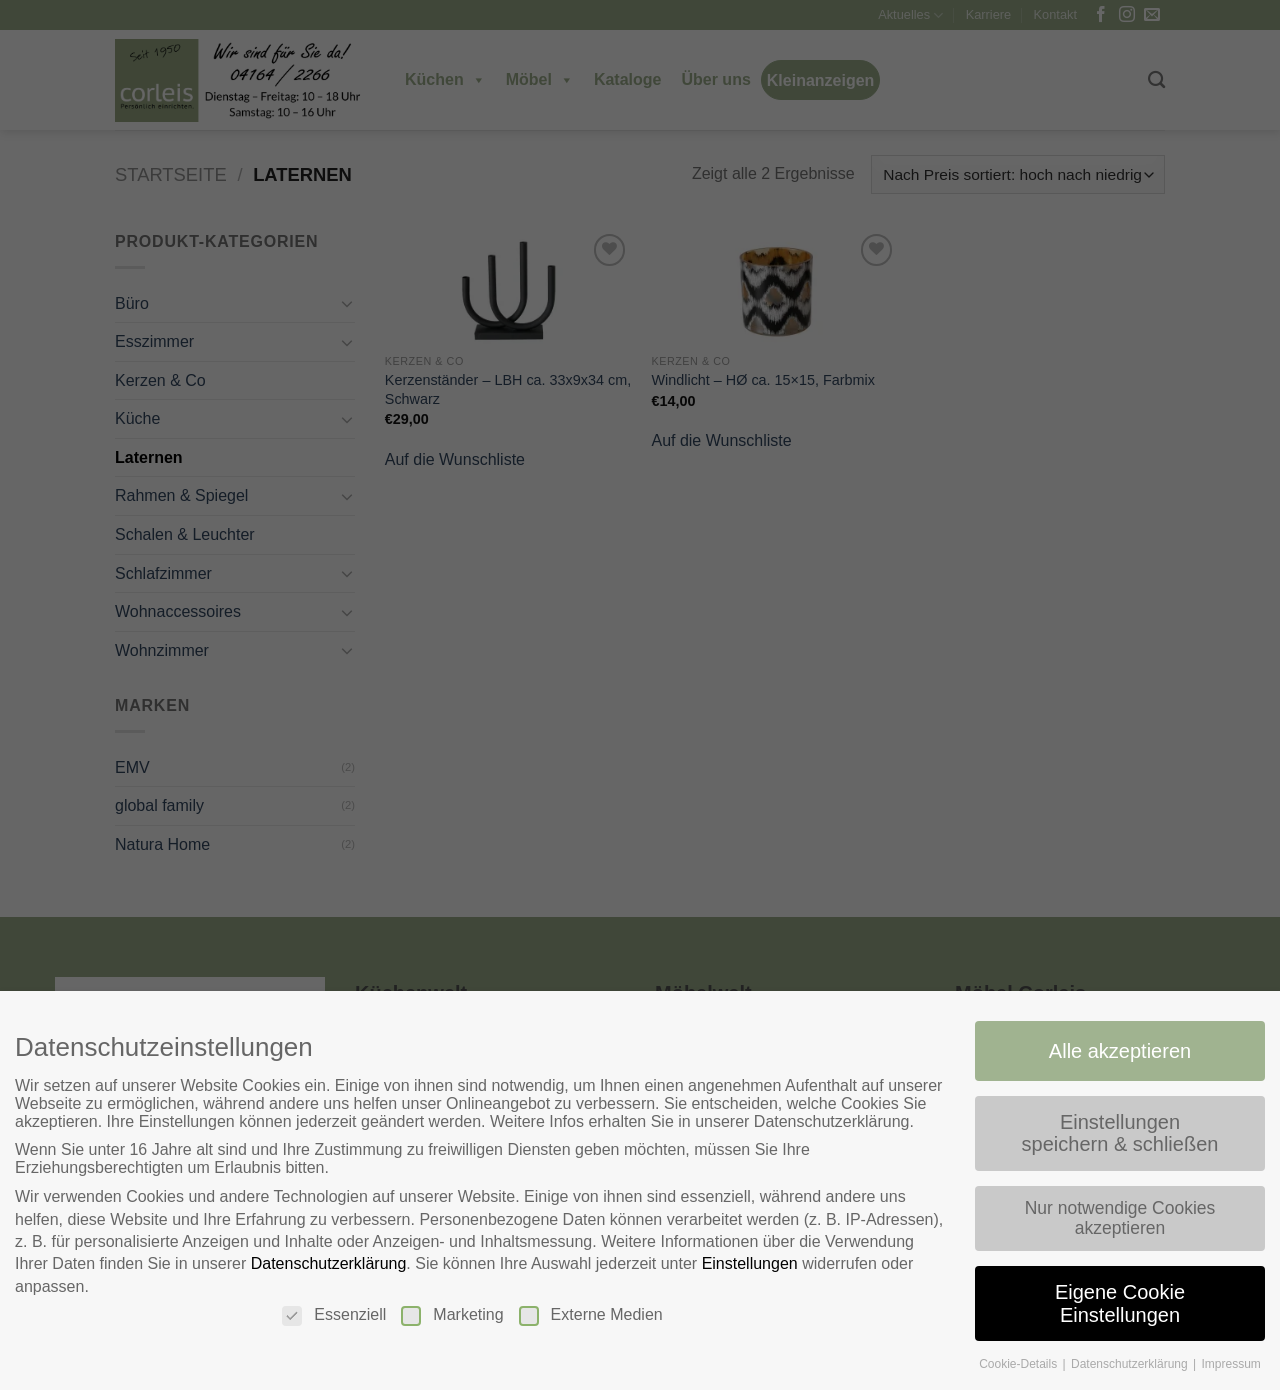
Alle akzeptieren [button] (1123, 1050)
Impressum (1235, 1365)
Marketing (451, 1316)
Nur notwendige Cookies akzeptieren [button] (1123, 1218)
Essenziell (332, 1316)
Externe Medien (590, 1316)
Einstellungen (750, 1264)
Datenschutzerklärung (326, 1264)
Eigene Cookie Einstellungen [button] (1123, 1304)
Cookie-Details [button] (1022, 1365)
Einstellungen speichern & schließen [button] (1123, 1133)
